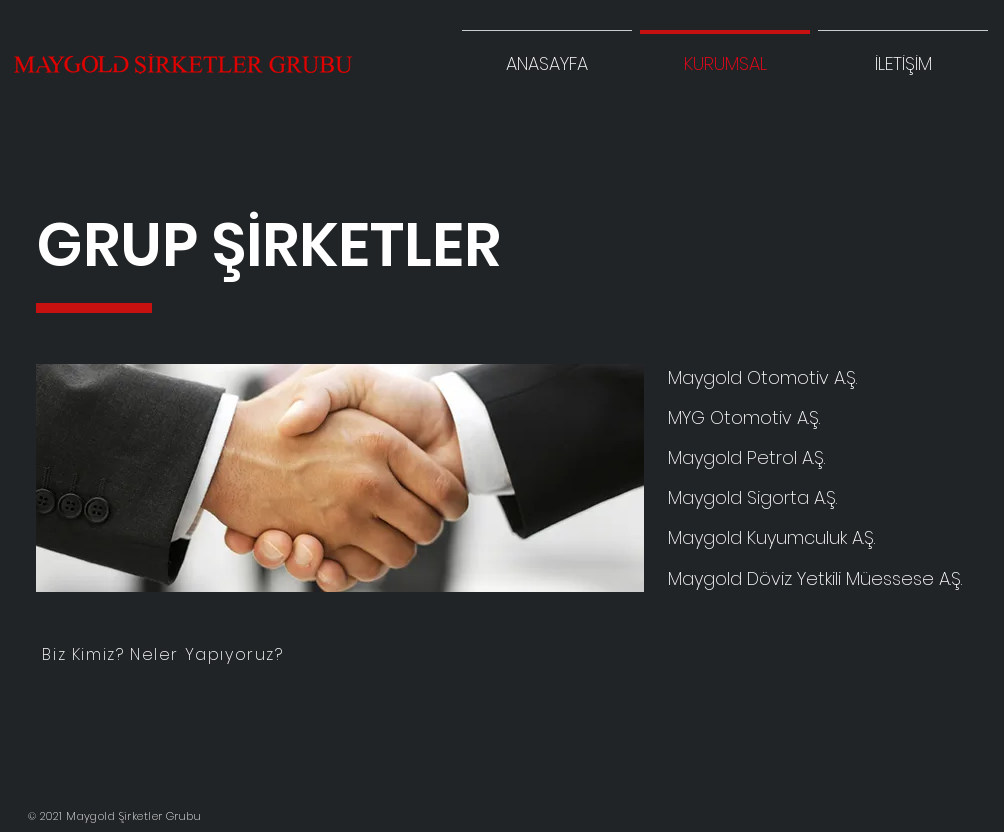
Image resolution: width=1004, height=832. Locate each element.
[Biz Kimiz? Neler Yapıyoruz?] (165, 654)
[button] (903, 55)
